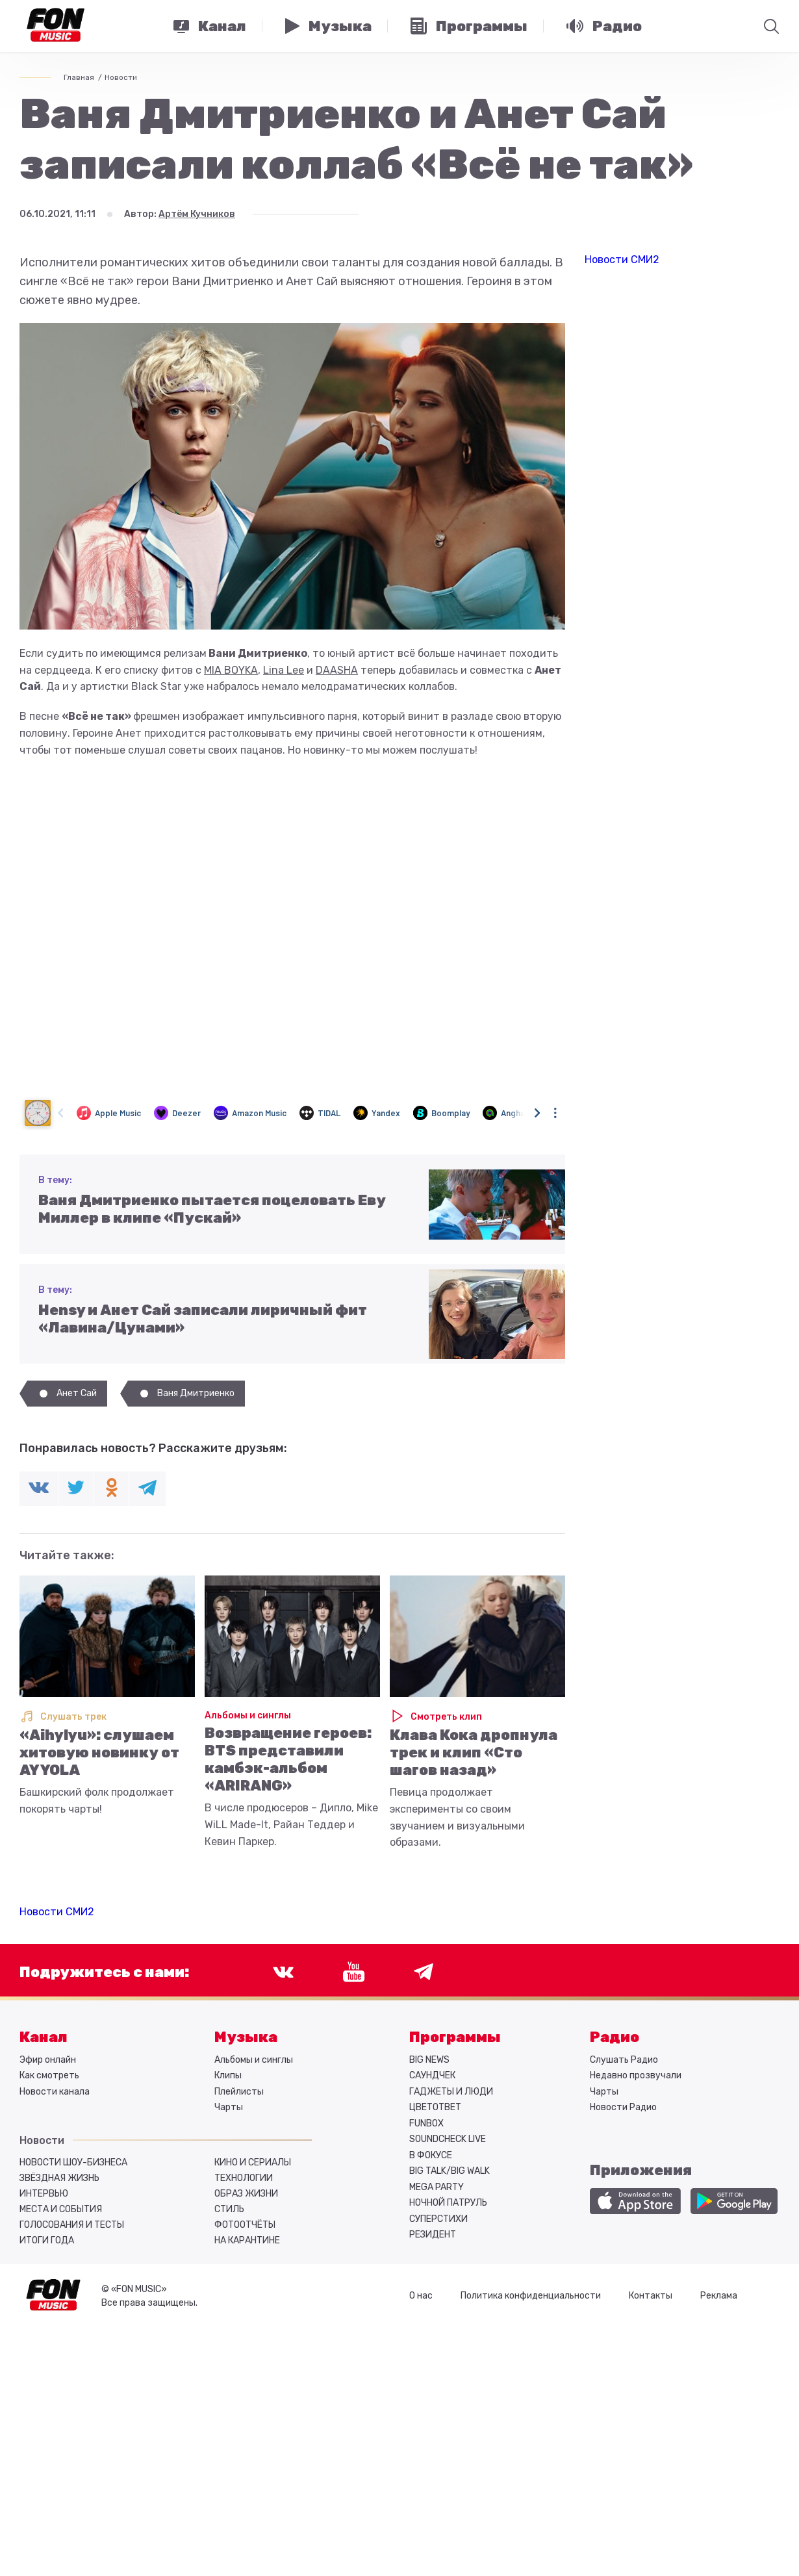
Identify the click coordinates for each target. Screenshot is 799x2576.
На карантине (247, 2240)
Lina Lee (283, 670)
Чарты (228, 2107)
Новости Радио (623, 2107)
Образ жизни (246, 2193)
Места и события (60, 2209)
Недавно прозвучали (635, 2075)
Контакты (650, 2295)
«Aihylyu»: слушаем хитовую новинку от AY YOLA (99, 1752)
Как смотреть (49, 2075)
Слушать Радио (624, 2059)
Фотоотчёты (244, 2224)
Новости (121, 77)
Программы (455, 2037)
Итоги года (46, 2240)
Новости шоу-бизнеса (73, 2162)
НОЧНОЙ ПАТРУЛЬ (448, 2202)
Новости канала (54, 2091)
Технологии (243, 2178)
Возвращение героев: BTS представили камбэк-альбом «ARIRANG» (288, 1759)
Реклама (718, 2295)
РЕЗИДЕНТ (432, 2234)
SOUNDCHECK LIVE (447, 2139)
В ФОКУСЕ (430, 2155)
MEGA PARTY (436, 2187)
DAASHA (337, 670)
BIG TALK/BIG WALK (449, 2170)
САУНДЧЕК (432, 2075)
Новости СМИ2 (56, 1912)
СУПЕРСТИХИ (438, 2219)
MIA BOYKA (231, 670)
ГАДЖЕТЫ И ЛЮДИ (451, 2091)
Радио (614, 2037)
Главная (79, 77)
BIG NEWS (429, 2059)
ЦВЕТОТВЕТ (435, 2107)
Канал (43, 2037)
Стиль (229, 2209)
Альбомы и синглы (248, 1715)
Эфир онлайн (47, 2059)
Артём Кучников (197, 214)
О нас (421, 2295)
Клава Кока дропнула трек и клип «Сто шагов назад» (473, 1752)
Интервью (43, 2193)
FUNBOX (426, 2123)
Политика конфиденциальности (531, 2295)
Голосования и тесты (71, 2224)
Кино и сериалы (252, 2162)
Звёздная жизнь (59, 2178)
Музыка (245, 2037)
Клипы (228, 2075)
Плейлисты (239, 2091)
